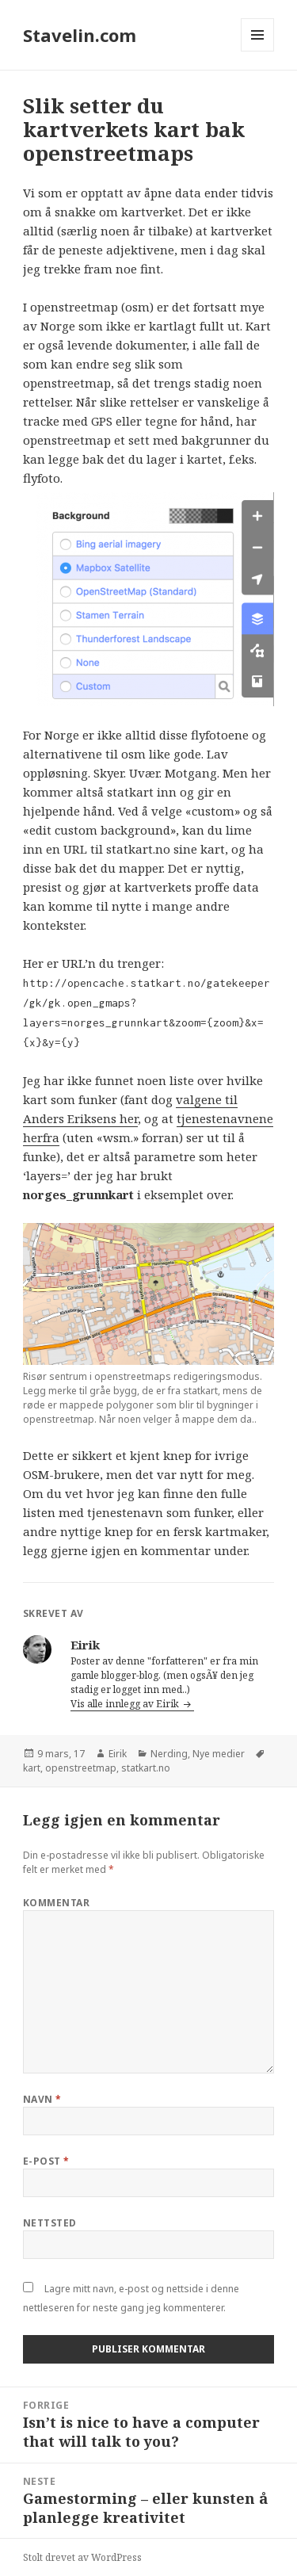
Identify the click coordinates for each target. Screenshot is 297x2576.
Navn (42, 2099)
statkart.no (145, 1768)
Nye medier (218, 1753)
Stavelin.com (79, 35)
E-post (46, 2161)
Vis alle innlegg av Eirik (125, 1703)
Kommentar (56, 1902)
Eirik (118, 1753)
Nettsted (50, 2223)
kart (31, 1768)
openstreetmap (80, 1768)
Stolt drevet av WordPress (82, 2557)
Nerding (169, 1753)
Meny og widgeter (258, 51)
